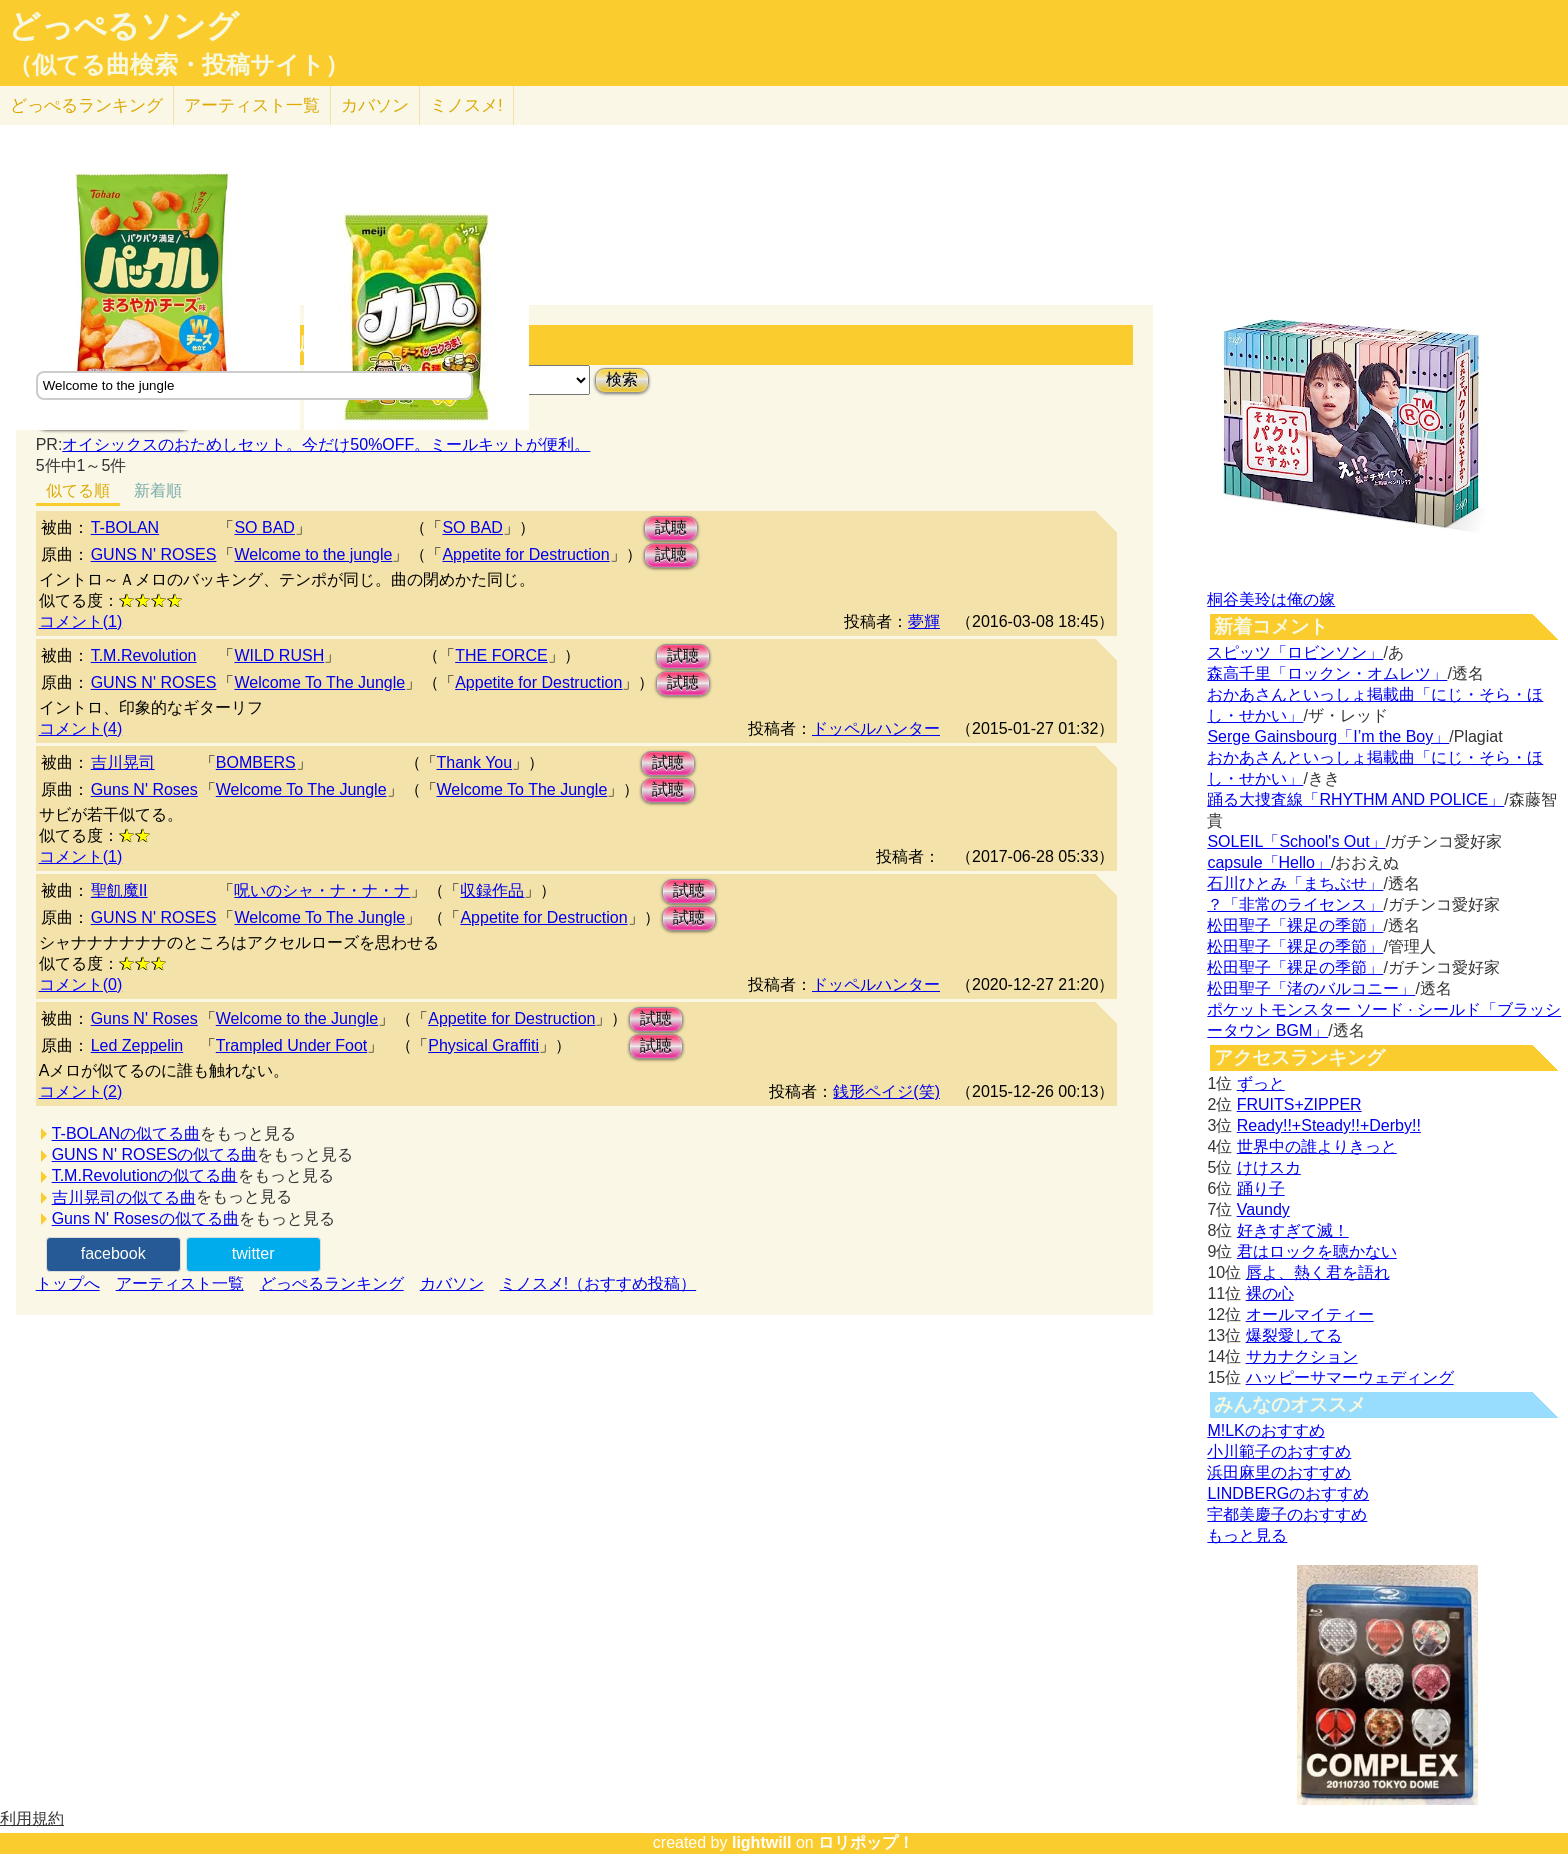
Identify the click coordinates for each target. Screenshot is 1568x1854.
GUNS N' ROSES (154, 554)
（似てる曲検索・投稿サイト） (178, 65)
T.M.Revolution (144, 655)
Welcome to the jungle (313, 554)
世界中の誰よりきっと (1317, 1146)
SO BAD (264, 527)
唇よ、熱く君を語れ (1318, 1272)
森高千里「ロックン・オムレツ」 (1327, 673)
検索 (622, 379)
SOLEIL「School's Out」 (1296, 841)
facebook (113, 1253)
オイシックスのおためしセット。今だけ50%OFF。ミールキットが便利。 (326, 444)
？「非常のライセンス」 (1295, 904)
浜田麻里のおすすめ (1279, 1472)
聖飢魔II (119, 890)
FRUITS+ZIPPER (1299, 1104)
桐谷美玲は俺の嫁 (1271, 599)
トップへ (68, 1283)
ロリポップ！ (866, 1842)
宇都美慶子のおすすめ (1287, 1514)
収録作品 (492, 890)
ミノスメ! (466, 105)
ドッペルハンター (876, 728)
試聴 (671, 527)
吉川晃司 (123, 762)
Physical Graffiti (483, 1045)
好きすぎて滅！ (1293, 1230)
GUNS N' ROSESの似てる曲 (155, 1154)
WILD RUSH (279, 655)
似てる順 (78, 490)
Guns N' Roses (144, 789)
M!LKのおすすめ (1265, 1430)
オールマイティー (1310, 1314)
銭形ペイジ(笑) (886, 1091)
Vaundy (1263, 1209)
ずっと (1261, 1083)
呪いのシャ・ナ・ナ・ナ (322, 890)
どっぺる (86, 105)
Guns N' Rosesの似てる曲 (145, 1218)
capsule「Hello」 (1269, 862)
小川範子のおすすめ (1279, 1451)
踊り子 (1261, 1188)
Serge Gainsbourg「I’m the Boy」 (1328, 736)
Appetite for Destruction (525, 554)
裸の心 (1270, 1293)
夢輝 (924, 621)
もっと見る (1247, 1535)
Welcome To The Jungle (319, 682)
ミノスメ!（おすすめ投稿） (598, 1283)
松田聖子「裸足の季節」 (1295, 925)
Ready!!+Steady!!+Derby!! (1329, 1125)
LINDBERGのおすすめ (1288, 1493)
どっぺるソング (123, 26)
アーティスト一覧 (180, 1283)
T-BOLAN (125, 527)
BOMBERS (256, 762)
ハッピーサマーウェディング (1350, 1377)
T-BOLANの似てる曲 (126, 1133)
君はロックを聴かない (1317, 1251)
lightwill (762, 1842)
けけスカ (1269, 1167)
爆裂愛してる (1294, 1335)
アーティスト (252, 105)
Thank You (475, 762)
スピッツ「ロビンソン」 (1295, 652)
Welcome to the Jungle (297, 1018)
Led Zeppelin (137, 1045)
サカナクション (1302, 1356)
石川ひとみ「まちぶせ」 (1295, 883)
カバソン (375, 105)
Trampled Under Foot (291, 1045)
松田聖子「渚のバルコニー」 (1311, 988)
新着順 (158, 490)
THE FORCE (501, 655)
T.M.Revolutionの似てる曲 (145, 1175)
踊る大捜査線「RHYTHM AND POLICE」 (1355, 799)
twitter (253, 1253)
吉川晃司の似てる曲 (124, 1197)
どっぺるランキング (332, 1283)
